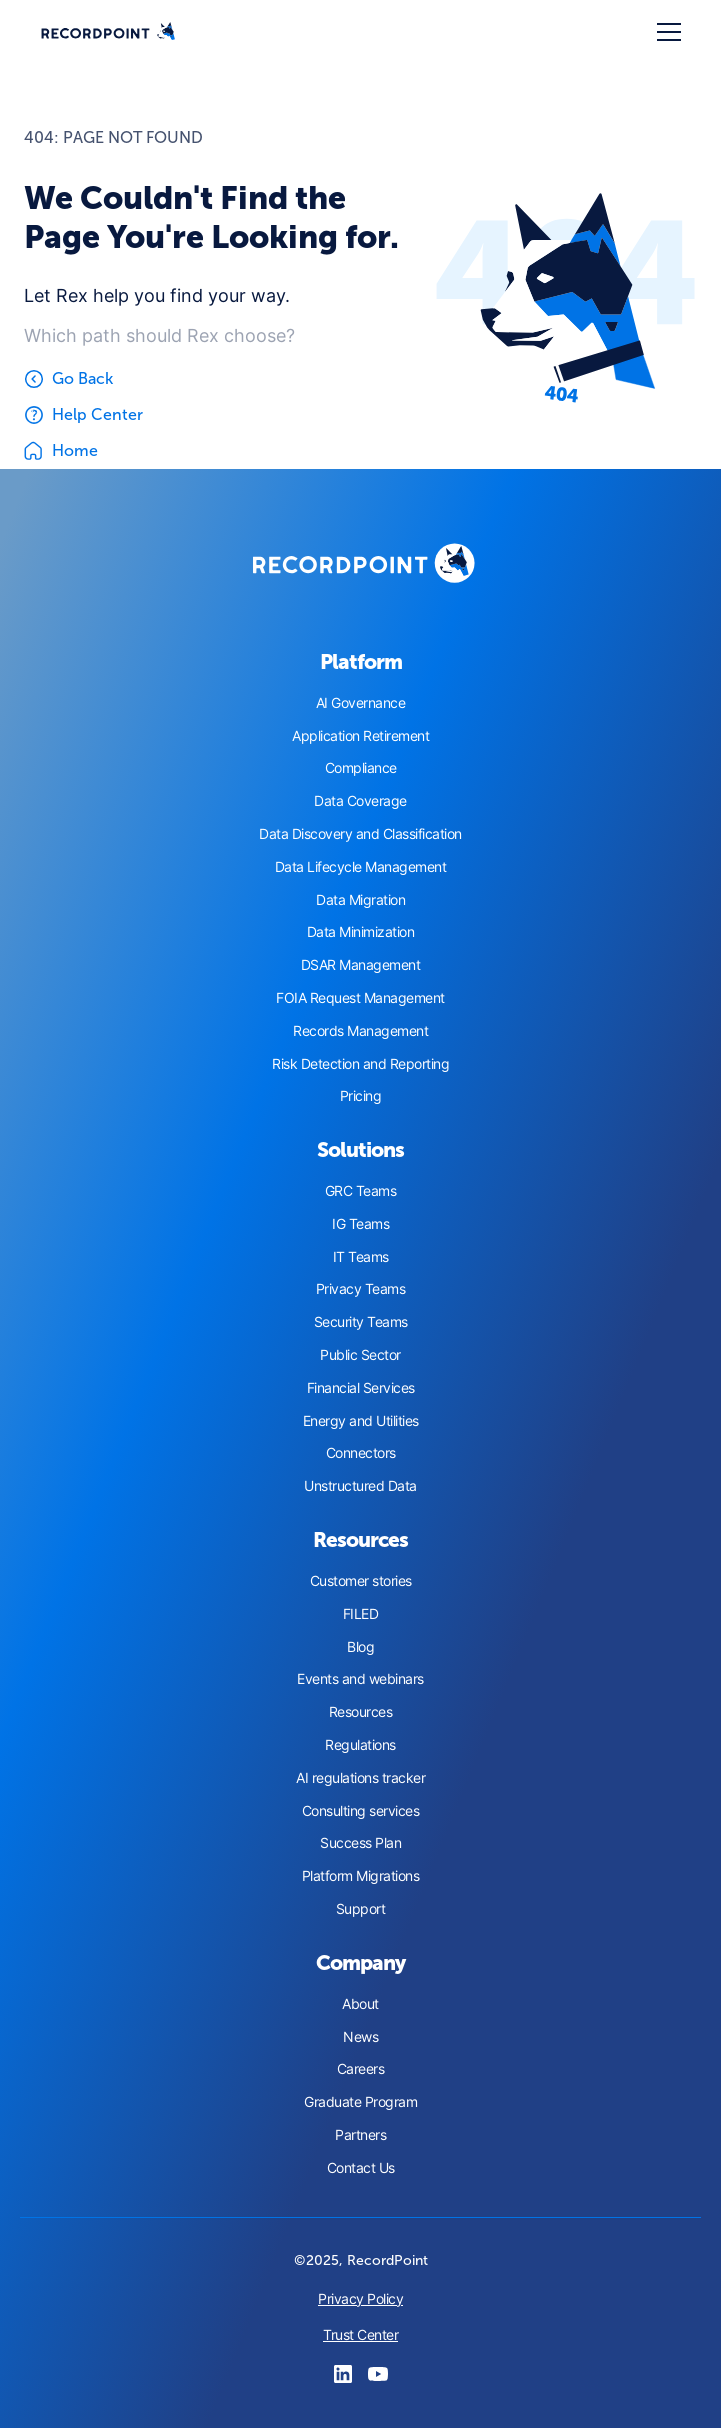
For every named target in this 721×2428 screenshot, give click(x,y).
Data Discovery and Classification (360, 834)
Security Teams (361, 1322)
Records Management (360, 1031)
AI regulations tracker (360, 1778)
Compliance (361, 768)
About (360, 2004)
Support (361, 1909)
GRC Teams (361, 1191)
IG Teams (360, 1224)
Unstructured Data (360, 1486)
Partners (360, 2135)
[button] (665, 32)
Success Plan (360, 1843)
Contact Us (361, 2168)
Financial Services (361, 1388)
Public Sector (360, 1355)
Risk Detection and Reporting (360, 1064)
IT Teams (361, 1257)
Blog (360, 1647)
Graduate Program (360, 2102)
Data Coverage (360, 801)
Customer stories (361, 1581)
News (360, 2037)
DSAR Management (361, 965)
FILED (361, 1614)
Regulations (360, 1745)
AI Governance (361, 703)
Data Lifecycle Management (361, 867)
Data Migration (360, 900)
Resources (361, 1712)
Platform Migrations (361, 1876)
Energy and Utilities (361, 1421)
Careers (361, 2069)
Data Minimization (361, 932)
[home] (108, 32)
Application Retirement (360, 736)
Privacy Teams (361, 1289)
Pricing (361, 1096)
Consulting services (361, 1811)
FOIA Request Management (360, 998)
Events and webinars (360, 1679)
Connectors (361, 1453)
